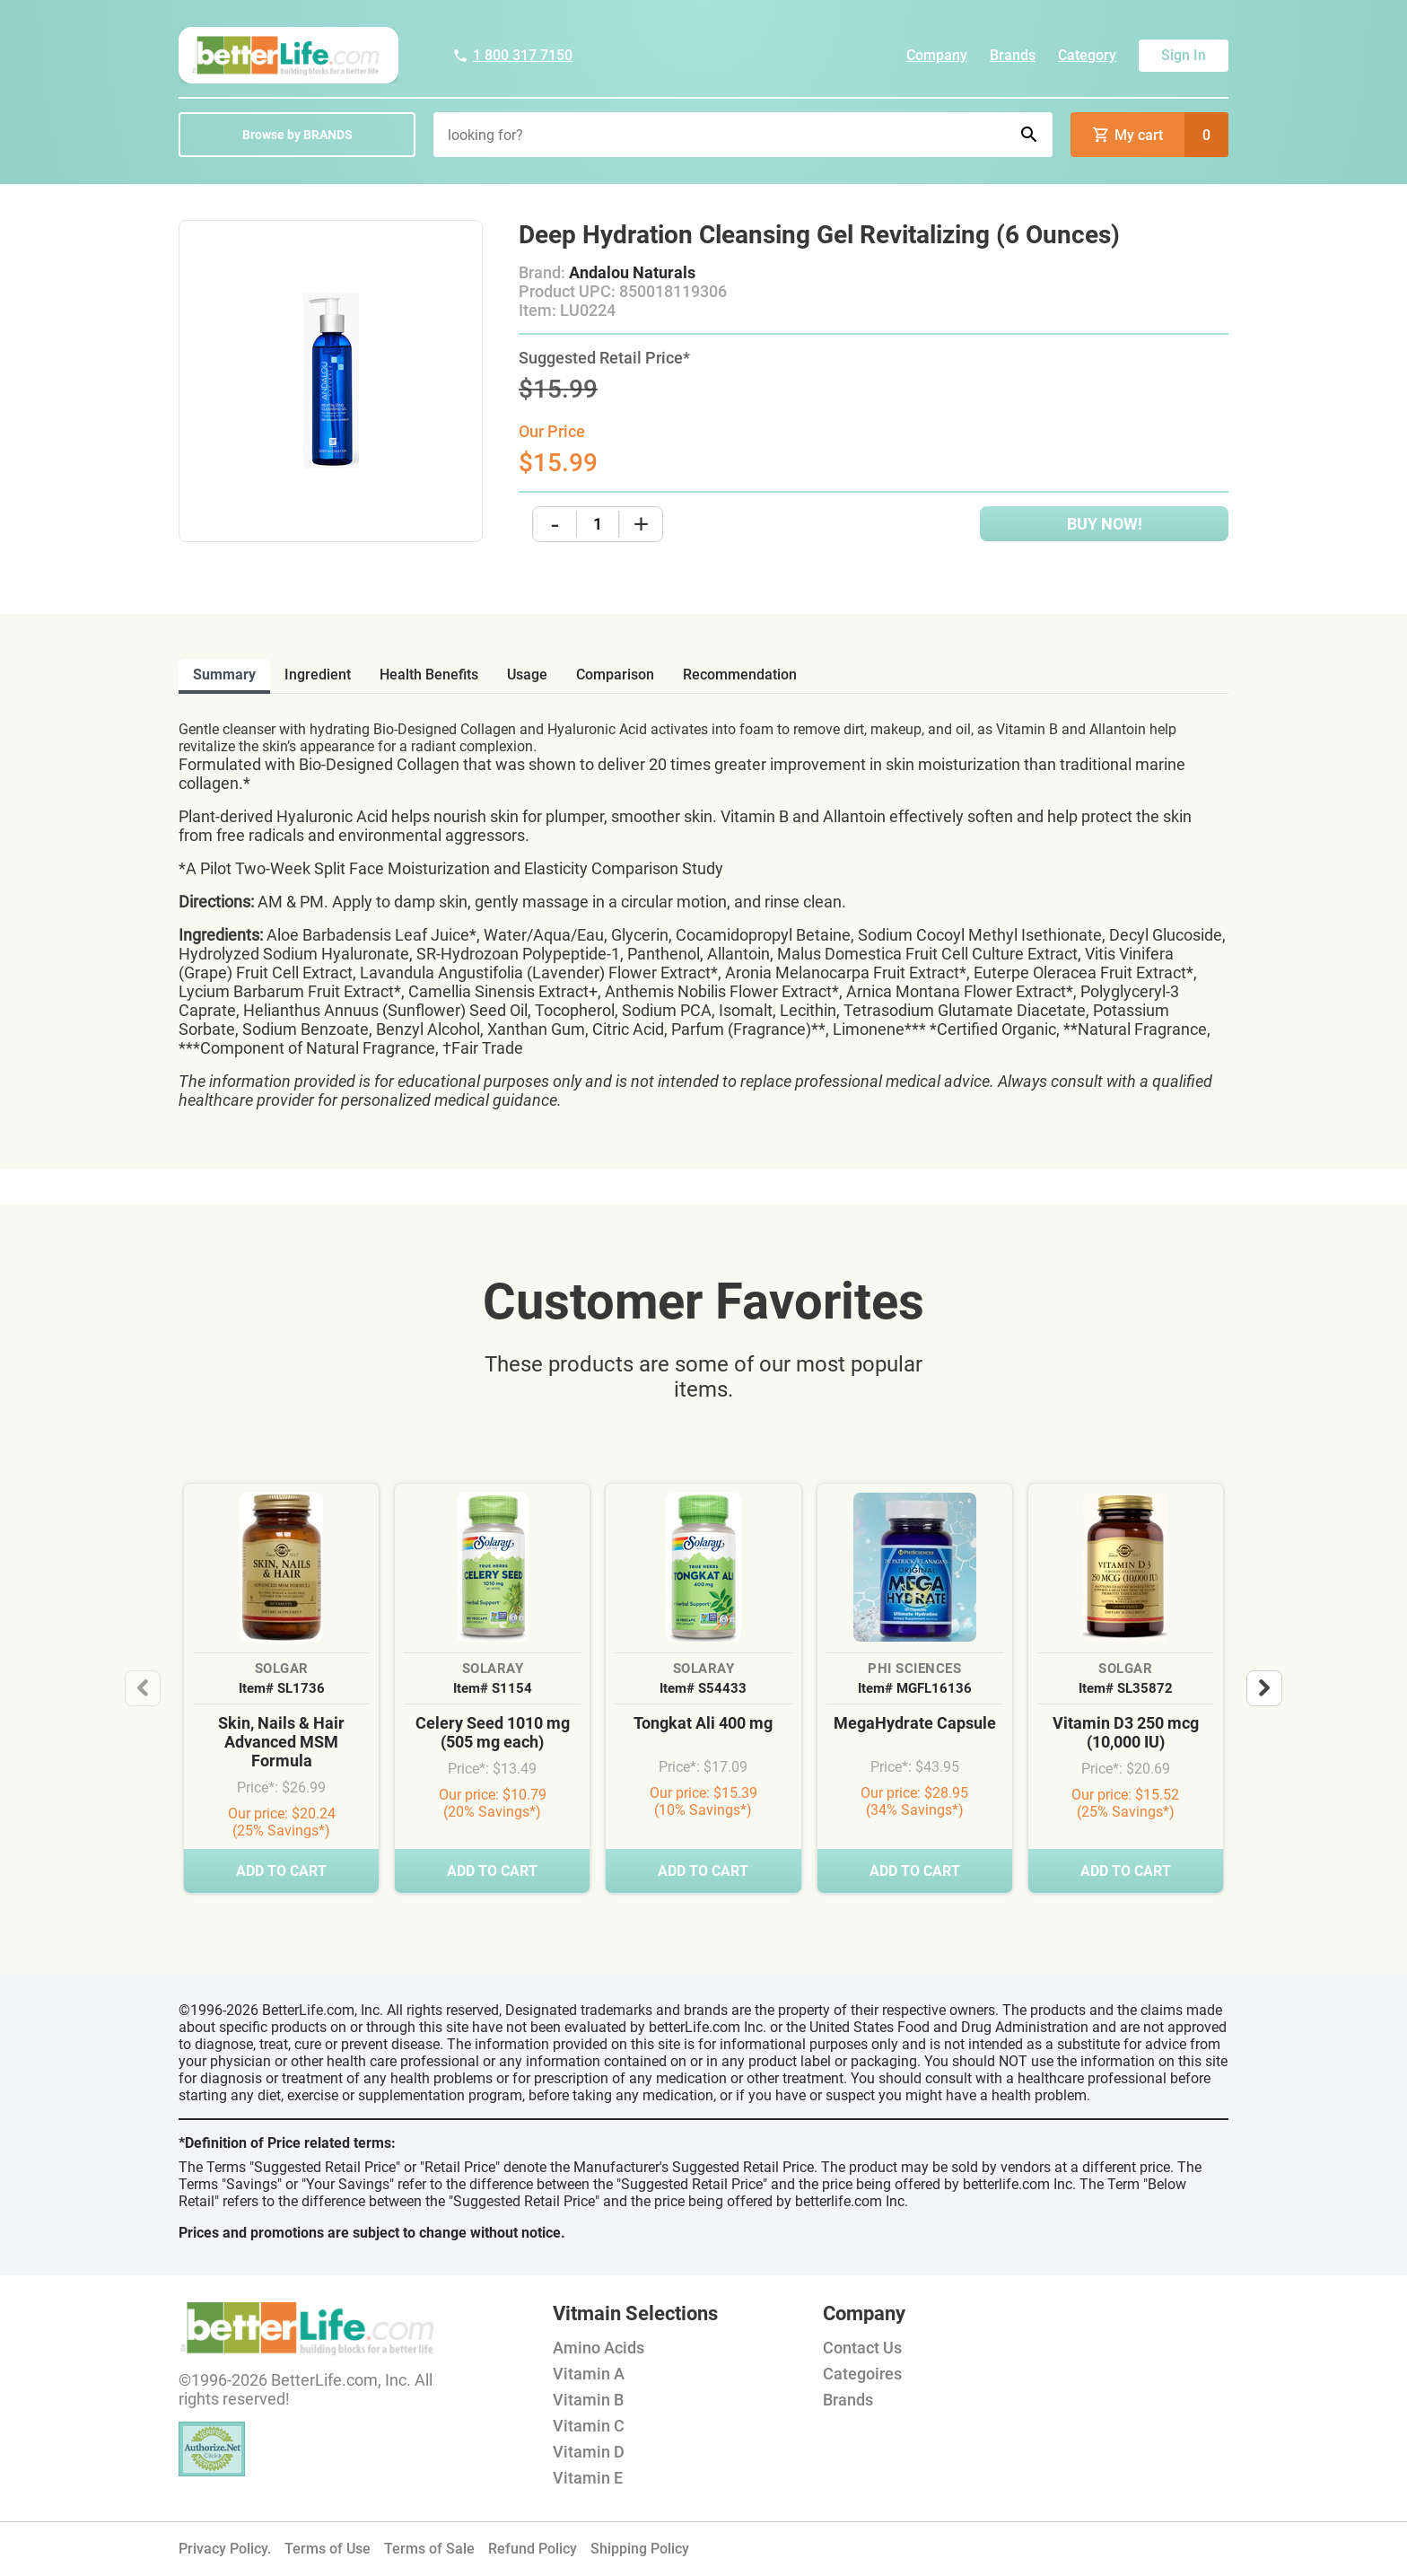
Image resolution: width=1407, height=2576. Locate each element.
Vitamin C (589, 2425)
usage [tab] (527, 674)
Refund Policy (532, 2548)
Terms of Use (327, 2548)
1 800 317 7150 (512, 55)
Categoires (862, 2373)
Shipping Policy (639, 2548)
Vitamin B (588, 2399)
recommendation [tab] (740, 674)
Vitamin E (588, 2477)
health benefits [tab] (429, 674)
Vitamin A (589, 2373)
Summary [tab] (224, 674)
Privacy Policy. (225, 2548)
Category (1087, 55)
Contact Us (862, 2347)
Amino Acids (598, 2347)
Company (936, 55)
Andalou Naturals (632, 272)
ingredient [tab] (317, 674)
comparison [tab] (615, 674)
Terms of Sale (429, 2548)
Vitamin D (589, 2451)
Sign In (1183, 55)
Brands (1013, 55)
